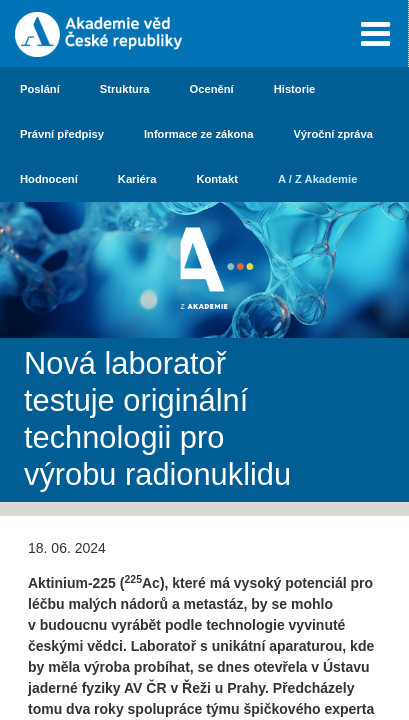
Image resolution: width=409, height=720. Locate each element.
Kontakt (217, 179)
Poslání (40, 89)
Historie (295, 89)
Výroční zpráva (333, 134)
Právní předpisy (62, 134)
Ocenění (212, 89)
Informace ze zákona (198, 134)
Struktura (125, 89)
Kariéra (137, 179)
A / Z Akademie (317, 179)
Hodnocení (49, 179)
